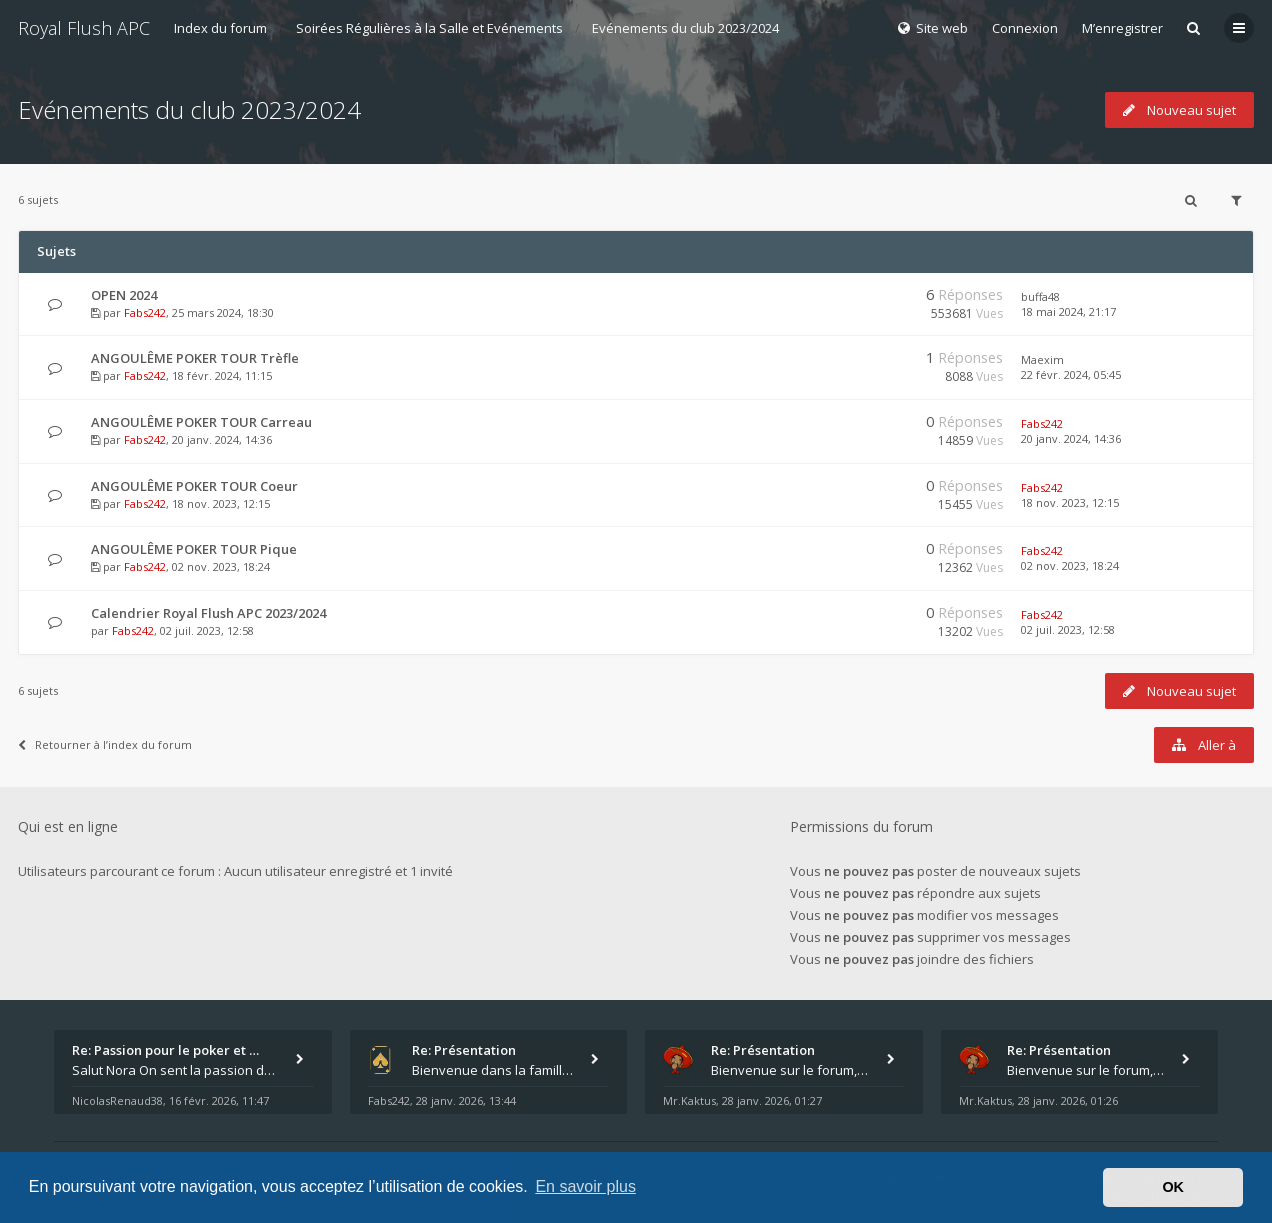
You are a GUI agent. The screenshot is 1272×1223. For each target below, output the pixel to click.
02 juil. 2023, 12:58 (1068, 629)
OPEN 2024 (124, 295)
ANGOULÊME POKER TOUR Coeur (194, 486)
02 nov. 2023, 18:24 (1070, 565)
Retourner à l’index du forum (105, 744)
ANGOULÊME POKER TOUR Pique (194, 549)
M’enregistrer (1122, 28)
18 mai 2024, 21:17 (1068, 311)
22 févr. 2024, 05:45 (1071, 374)
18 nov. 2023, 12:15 (1070, 502)
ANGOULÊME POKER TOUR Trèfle (195, 358)
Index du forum (220, 28)
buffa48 (1040, 296)
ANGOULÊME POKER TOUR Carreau (201, 422)
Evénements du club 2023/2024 (685, 28)
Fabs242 (145, 312)
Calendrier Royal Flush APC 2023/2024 (208, 613)
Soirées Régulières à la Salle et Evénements (429, 28)
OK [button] (1173, 1187)
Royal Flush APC (84, 28)
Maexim (1042, 359)
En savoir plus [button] (585, 1186)
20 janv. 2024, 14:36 (1071, 438)
